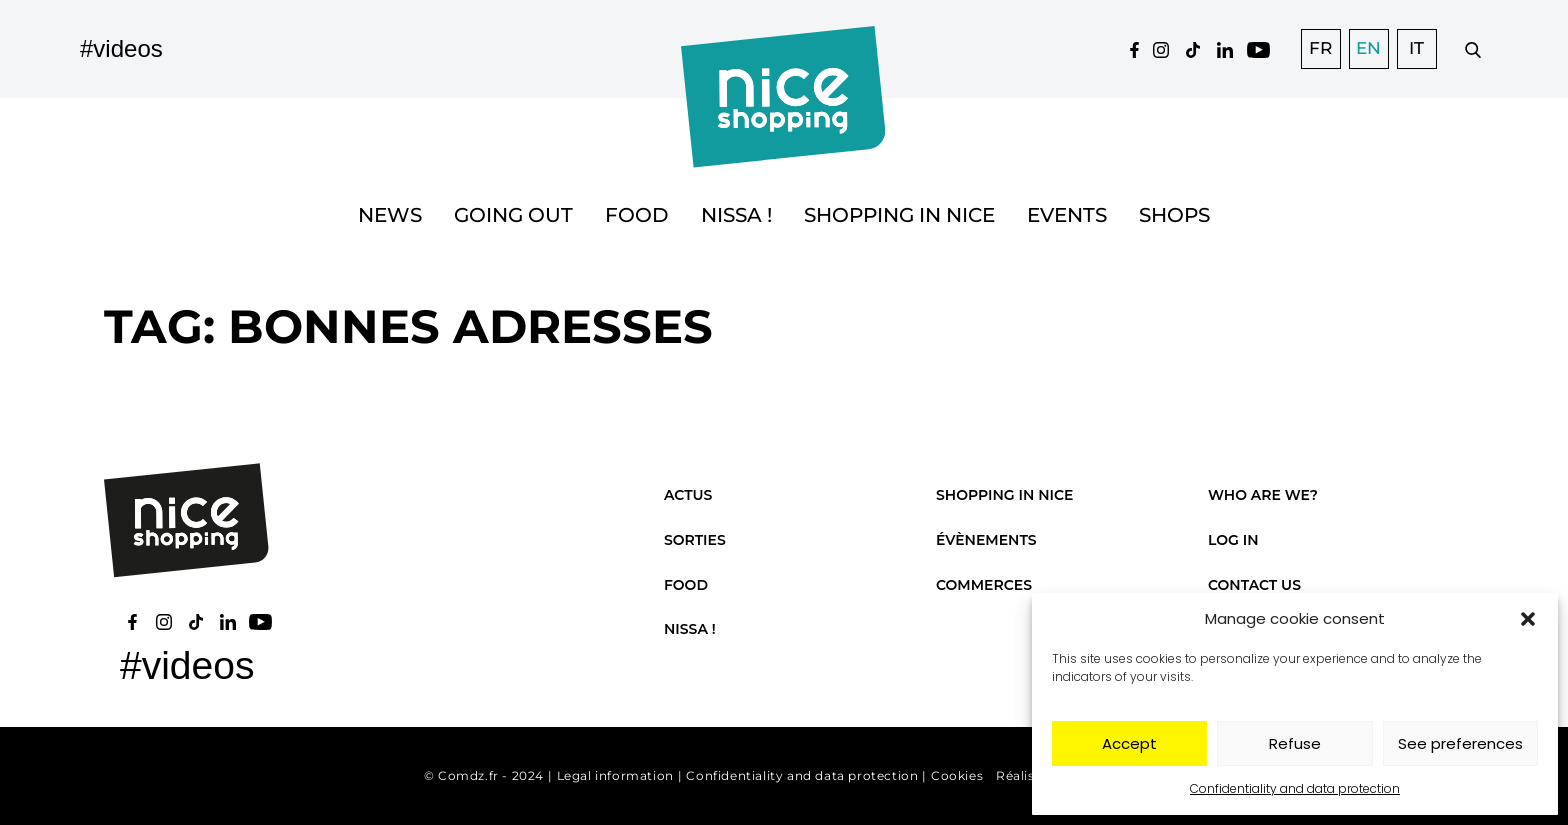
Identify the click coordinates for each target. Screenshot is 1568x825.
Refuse (1295, 743)
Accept (1129, 743)
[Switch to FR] (1321, 49)
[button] (1528, 619)
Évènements (986, 540)
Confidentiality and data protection (1295, 788)
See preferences (1460, 743)
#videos (121, 48)
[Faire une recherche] (1473, 49)
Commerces (984, 585)
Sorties (695, 540)
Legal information (615, 775)
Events (1067, 215)
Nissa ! (736, 215)
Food (637, 215)
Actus (688, 495)
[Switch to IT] (1417, 49)
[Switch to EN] (1369, 49)
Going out (513, 215)
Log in (1233, 540)
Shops (1174, 215)
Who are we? (1263, 495)
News (390, 215)
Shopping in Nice (899, 215)
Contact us (1254, 585)
